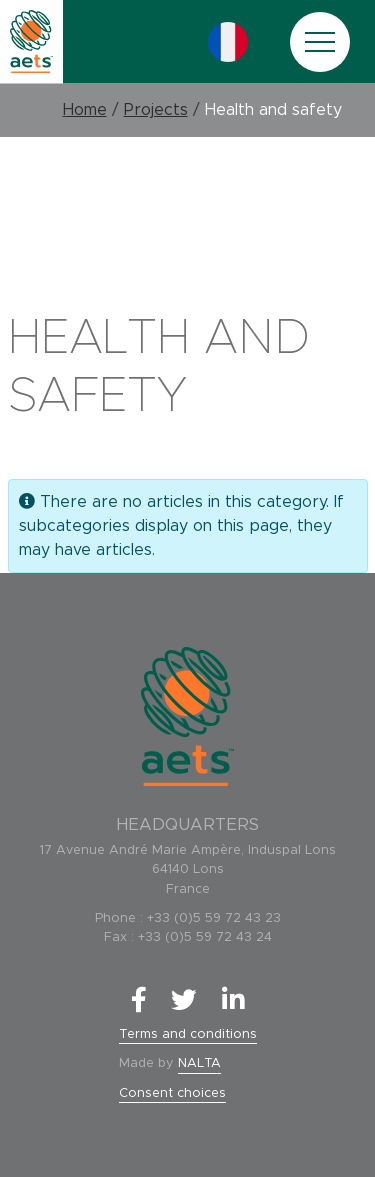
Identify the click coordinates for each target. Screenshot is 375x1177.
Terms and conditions (188, 1034)
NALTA (199, 1063)
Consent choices (172, 1093)
